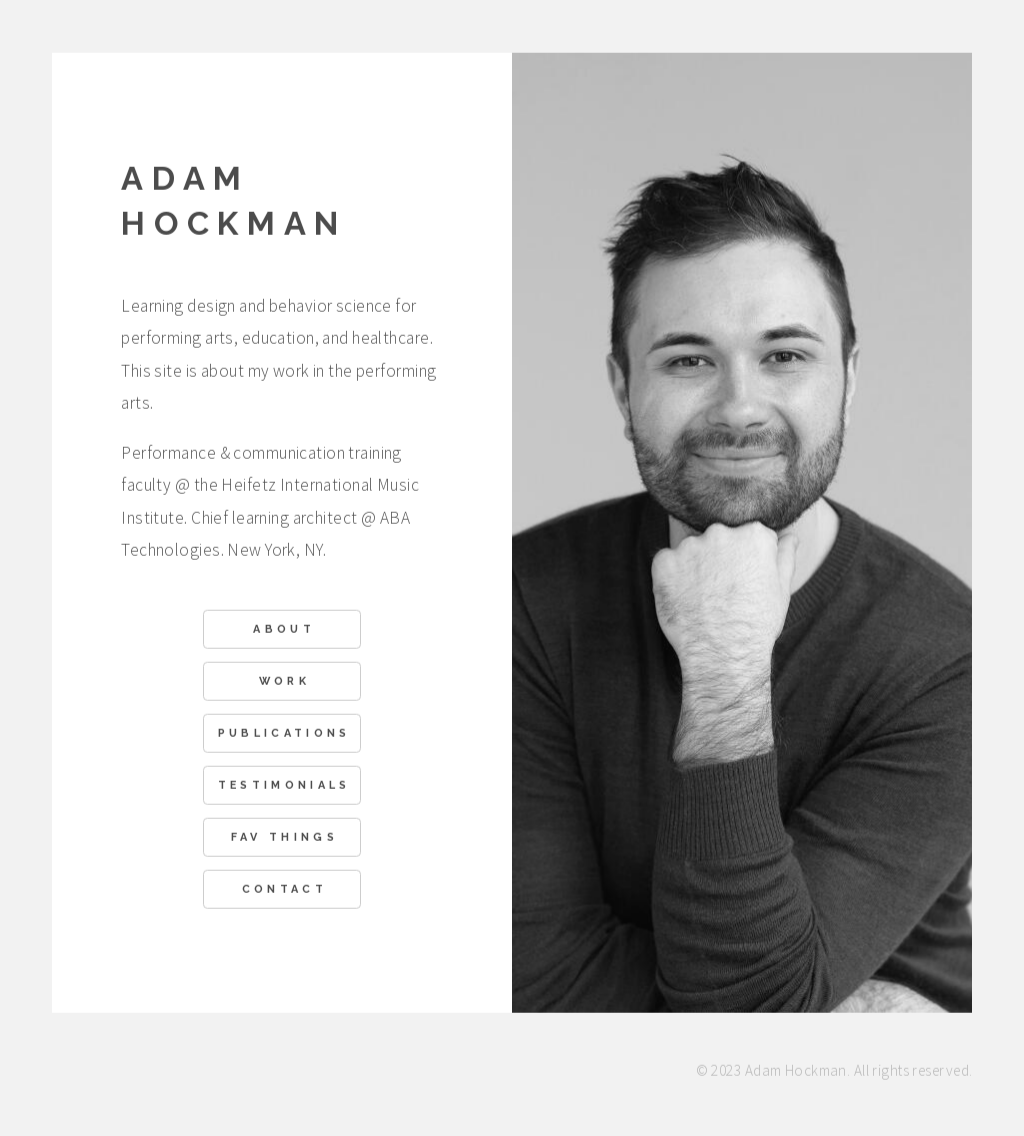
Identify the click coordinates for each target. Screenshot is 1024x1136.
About (284, 630)
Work (284, 682)
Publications (284, 734)
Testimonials (284, 786)
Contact (284, 890)
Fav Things (284, 838)
